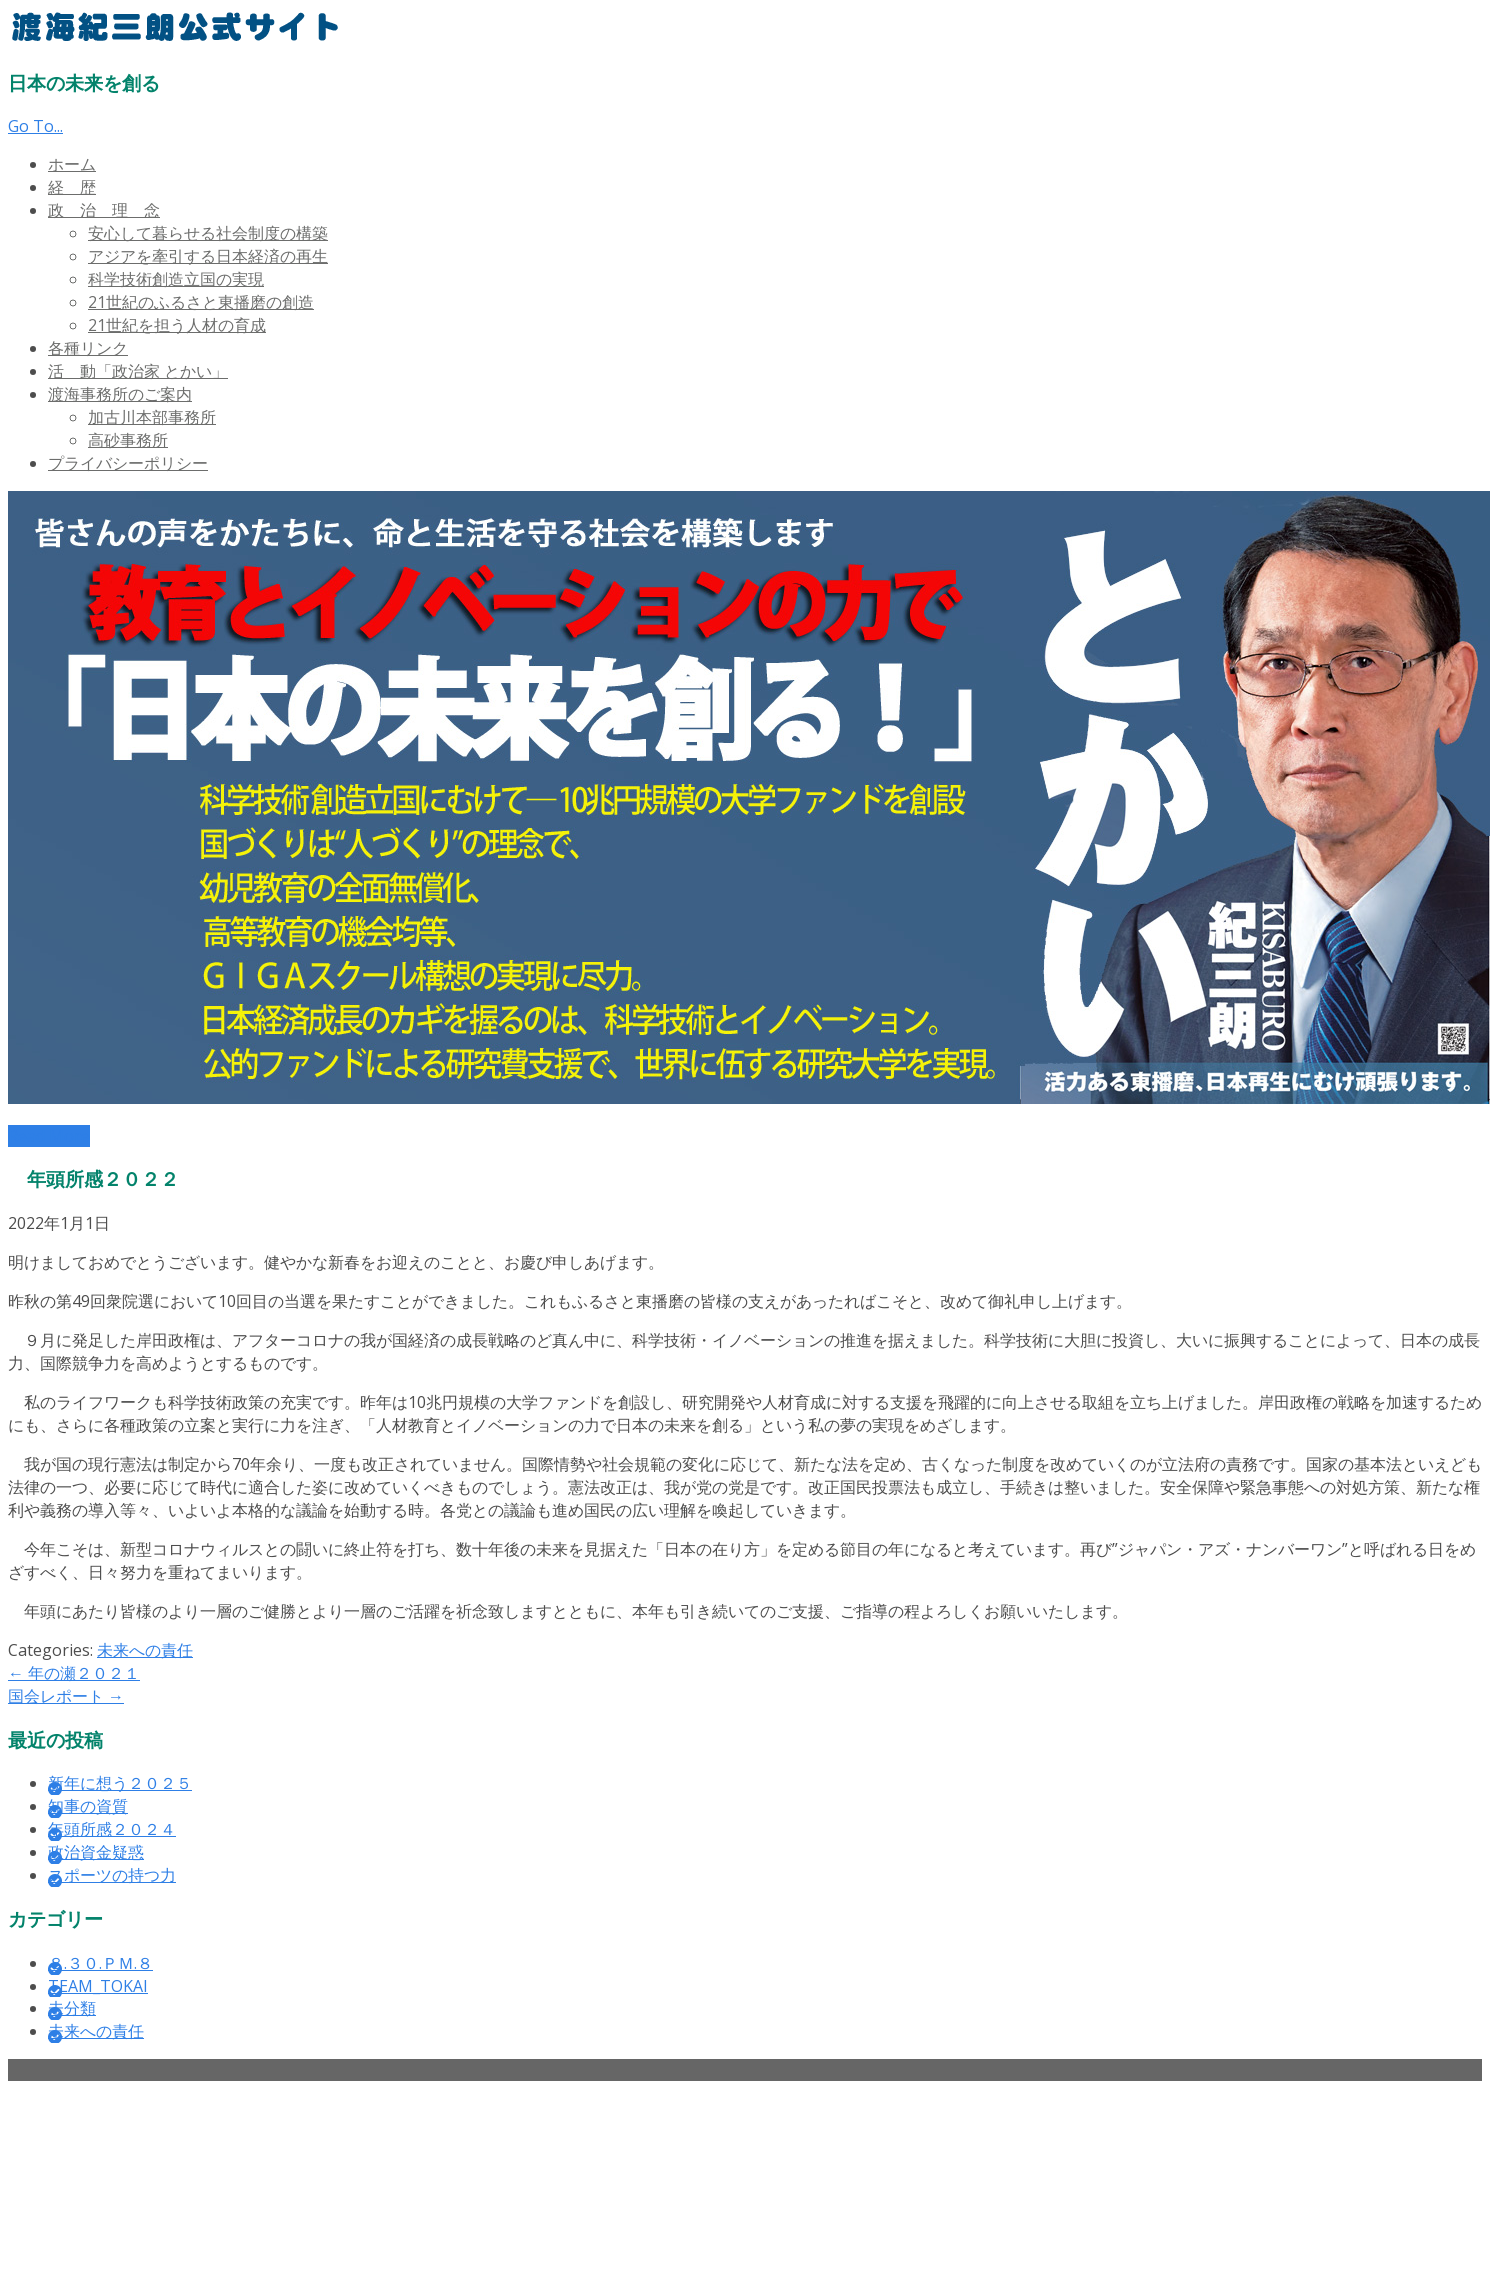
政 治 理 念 (104, 210)
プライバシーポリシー (128, 463)
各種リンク (88, 348)
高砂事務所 (128, 440)
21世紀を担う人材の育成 (177, 325)
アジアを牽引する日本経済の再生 (208, 256)
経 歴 (72, 187)
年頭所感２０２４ (112, 1829)
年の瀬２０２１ (74, 1673)
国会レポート (66, 1696)
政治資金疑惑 (96, 1852)
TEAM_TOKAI (98, 1986)
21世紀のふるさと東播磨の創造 (201, 302)
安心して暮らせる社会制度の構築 (208, 233)
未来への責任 (145, 1650)
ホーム (72, 164)
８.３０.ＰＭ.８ (100, 1963)
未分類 (72, 2008)
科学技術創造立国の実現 (176, 279)
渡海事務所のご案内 (120, 394)
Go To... (35, 126)
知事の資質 (88, 1806)
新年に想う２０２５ (120, 1783)
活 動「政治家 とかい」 (138, 371)
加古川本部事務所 (152, 417)
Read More (49, 1136)
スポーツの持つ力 (112, 1875)
